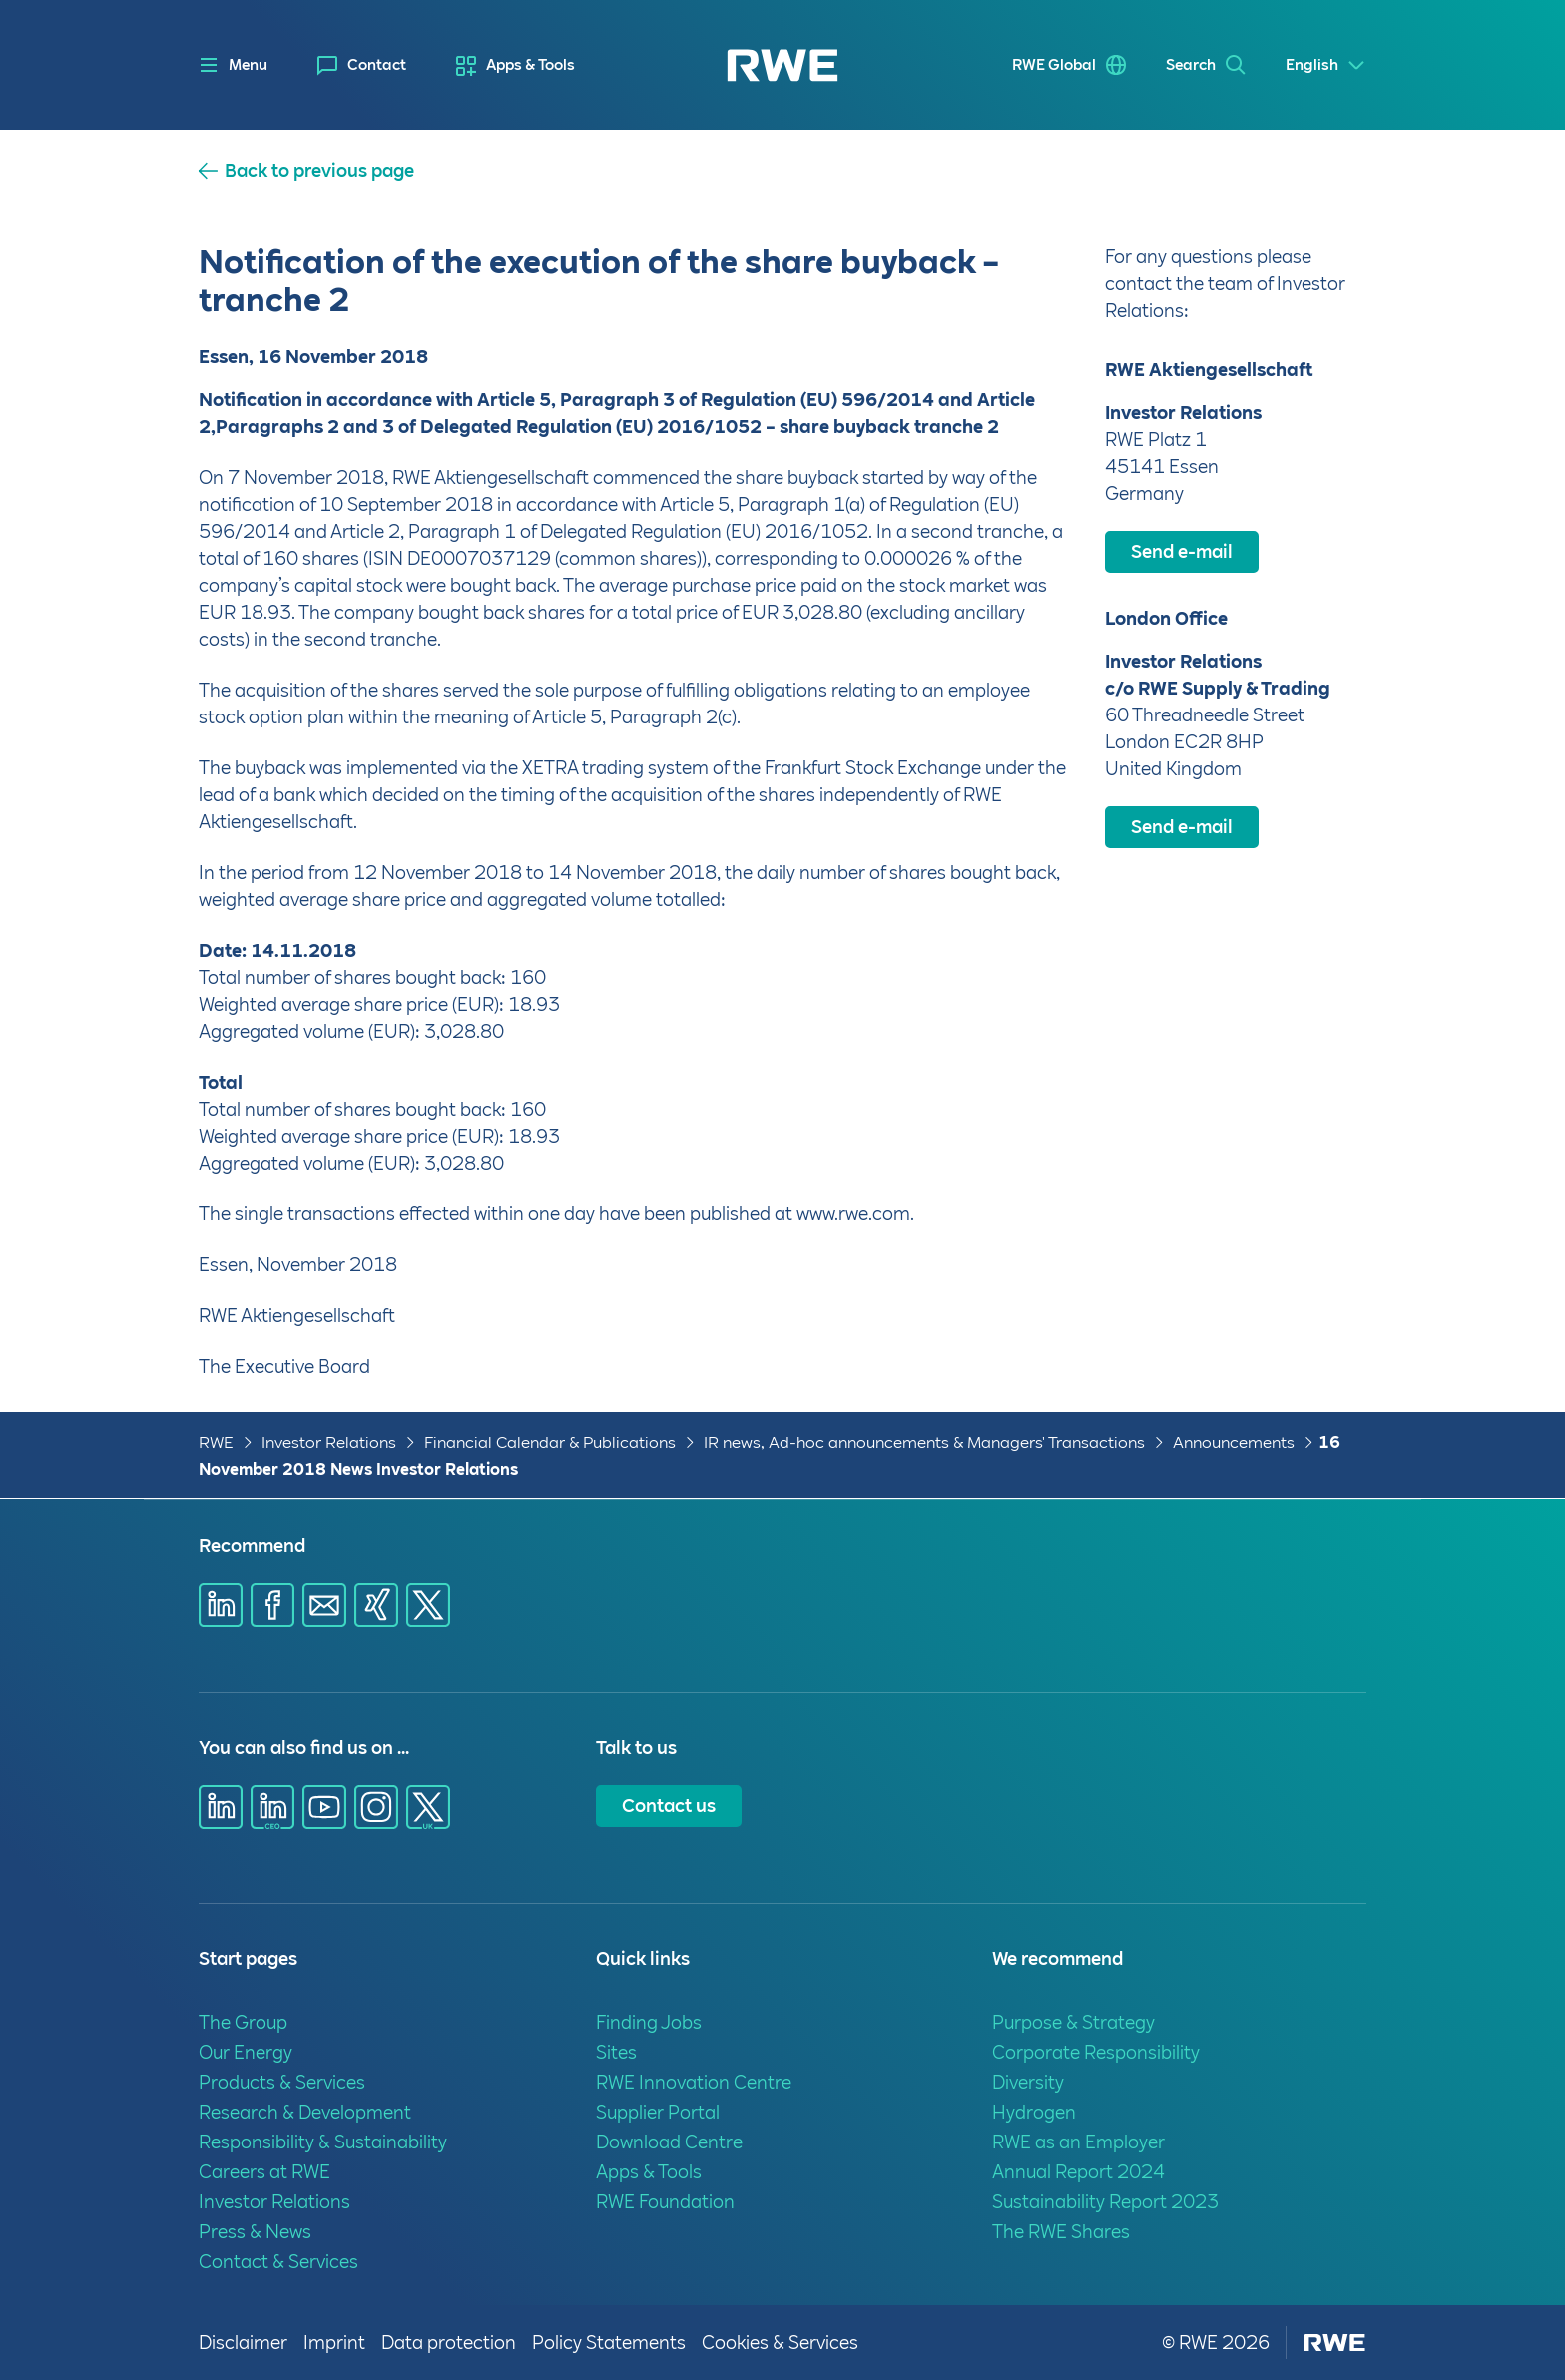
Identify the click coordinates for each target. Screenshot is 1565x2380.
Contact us (669, 1805)
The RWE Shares (1061, 2231)
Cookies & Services (780, 2342)
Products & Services (282, 2082)
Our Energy (245, 2052)
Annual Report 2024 (1078, 2171)
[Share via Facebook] (272, 1605)
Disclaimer (243, 2342)
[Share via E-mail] (324, 1605)
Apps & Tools (530, 65)
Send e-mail (1182, 551)
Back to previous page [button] (319, 171)
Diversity (1028, 2082)
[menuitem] (361, 65)
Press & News (255, 2231)
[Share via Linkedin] (221, 1605)
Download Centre (669, 2142)
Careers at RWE (264, 2171)
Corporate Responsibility (1096, 2052)
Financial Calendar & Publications (550, 1442)
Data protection (448, 2342)
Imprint (334, 2342)
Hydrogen (1034, 2112)
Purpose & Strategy (1073, 2022)
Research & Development (305, 2112)
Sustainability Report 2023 (1105, 2201)
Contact (376, 65)
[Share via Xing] (376, 1605)
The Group (243, 2022)
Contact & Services (278, 2261)
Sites (616, 2052)
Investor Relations (328, 1442)
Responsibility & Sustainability (323, 2142)
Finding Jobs (649, 2022)
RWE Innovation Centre (693, 2082)
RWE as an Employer (1078, 2142)
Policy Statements (609, 2342)
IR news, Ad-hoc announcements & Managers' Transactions (924, 1442)
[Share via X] (428, 1605)
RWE (216, 1442)
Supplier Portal (658, 2112)
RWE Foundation (665, 2201)
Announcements (1234, 1442)
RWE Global (1054, 65)
